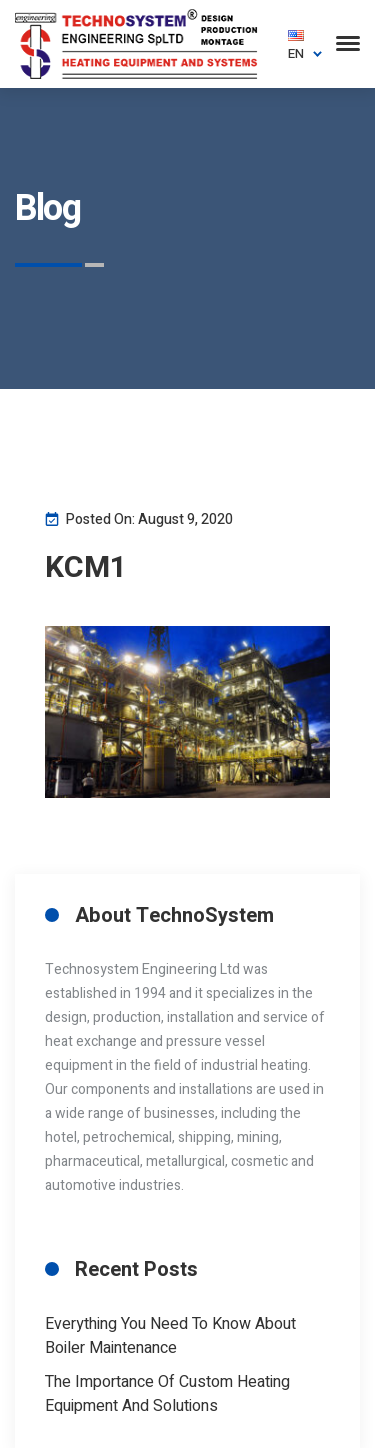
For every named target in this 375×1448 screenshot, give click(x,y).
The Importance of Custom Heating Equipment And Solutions (167, 1394)
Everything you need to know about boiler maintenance (170, 1336)
